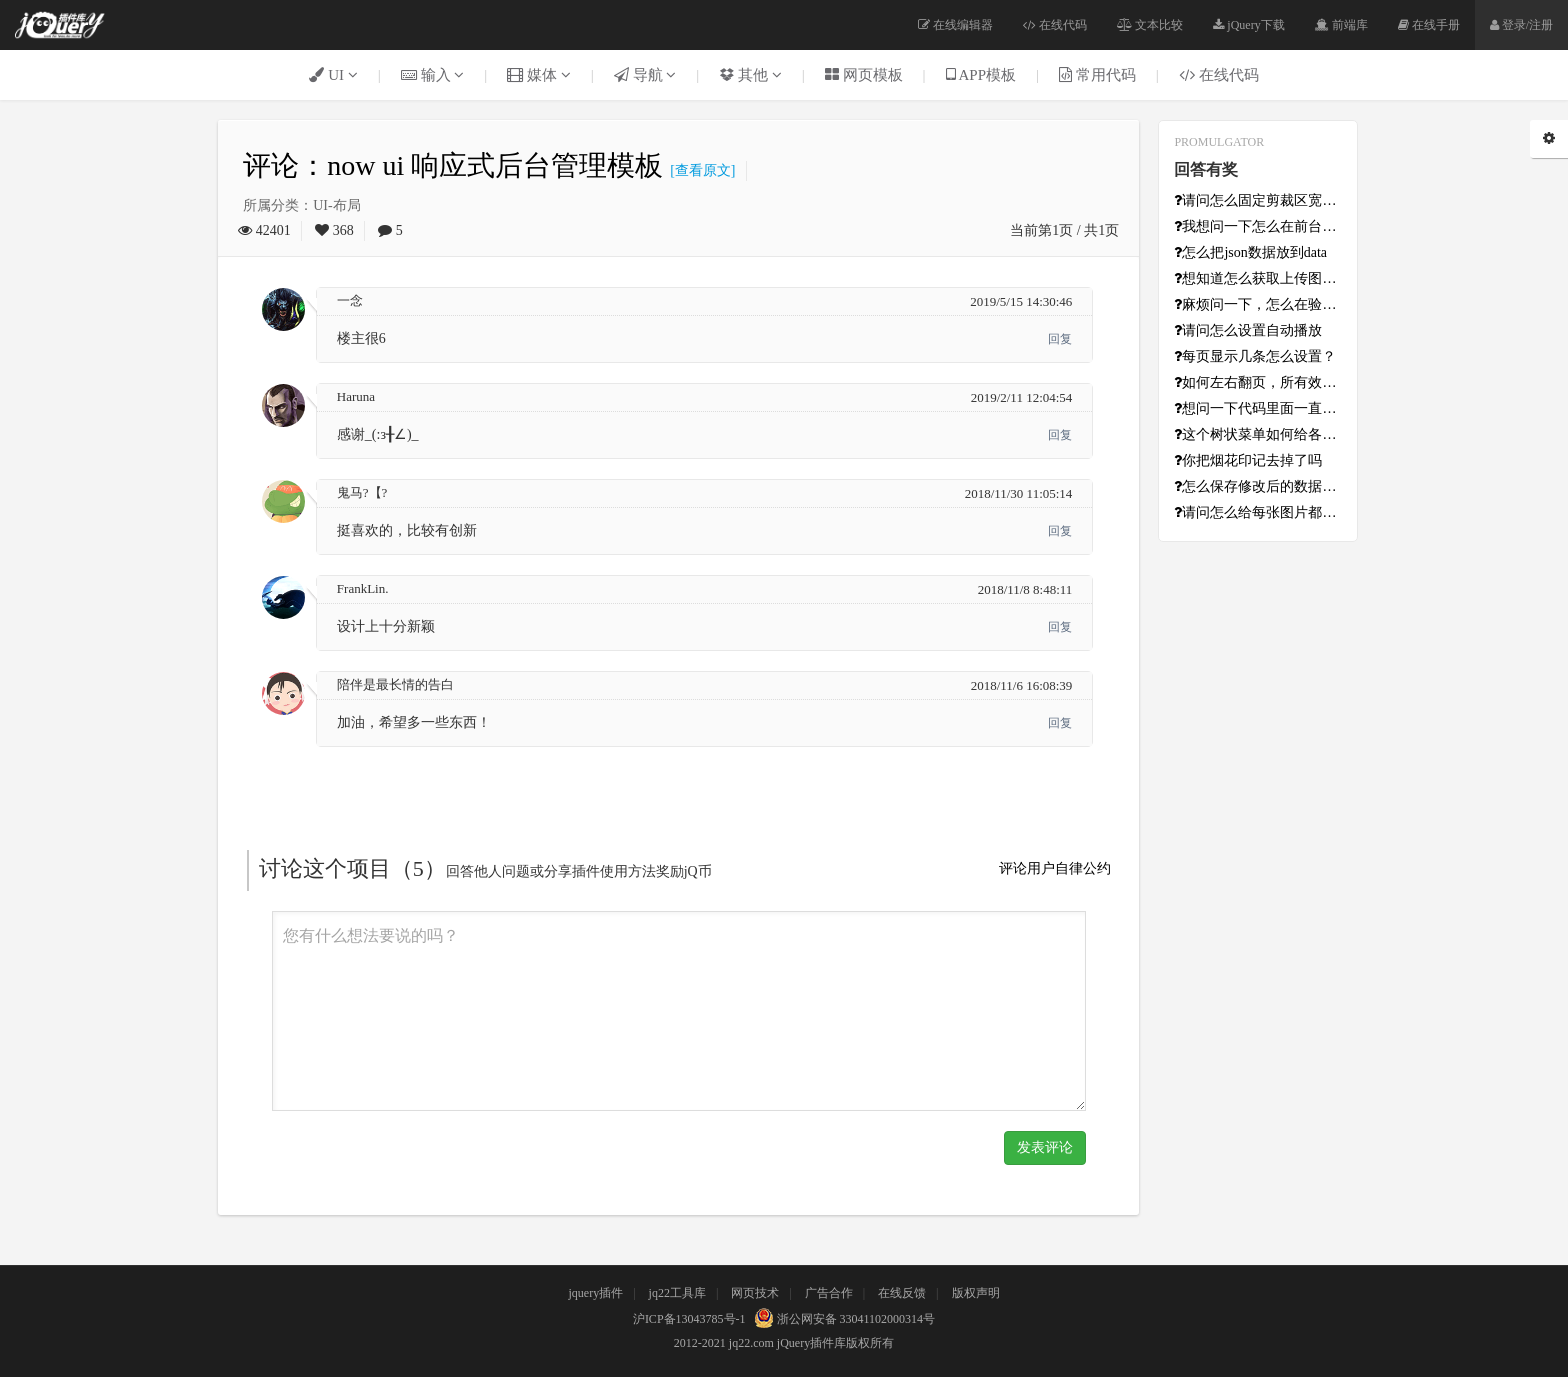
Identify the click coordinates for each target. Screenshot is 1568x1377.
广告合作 (829, 1293)
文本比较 (1150, 25)
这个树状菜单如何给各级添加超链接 (1258, 434)
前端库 (1341, 25)
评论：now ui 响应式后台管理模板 (453, 165)
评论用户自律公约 (1055, 868)
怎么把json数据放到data (1250, 252)
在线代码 (1055, 25)
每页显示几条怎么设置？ (1255, 356)
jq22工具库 (677, 1293)
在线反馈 (902, 1293)
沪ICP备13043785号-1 (689, 1319)
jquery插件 (595, 1293)
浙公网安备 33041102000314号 (842, 1319)
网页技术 (755, 1293)
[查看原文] (699, 170)
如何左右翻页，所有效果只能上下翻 (1258, 382)
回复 (1060, 339)
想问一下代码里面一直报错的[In (1258, 408)
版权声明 (976, 1293)
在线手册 (1429, 25)
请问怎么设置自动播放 (1248, 330)
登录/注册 (1521, 25)
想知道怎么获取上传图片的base (1258, 278)
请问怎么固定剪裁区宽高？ (1258, 200)
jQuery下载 (1248, 25)
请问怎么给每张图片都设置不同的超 (1258, 512)
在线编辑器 (955, 25)
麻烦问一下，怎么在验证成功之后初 (1258, 304)
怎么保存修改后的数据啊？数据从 (1258, 486)
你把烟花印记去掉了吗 (1248, 460)
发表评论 (1045, 1147)
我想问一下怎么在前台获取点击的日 (1258, 226)
